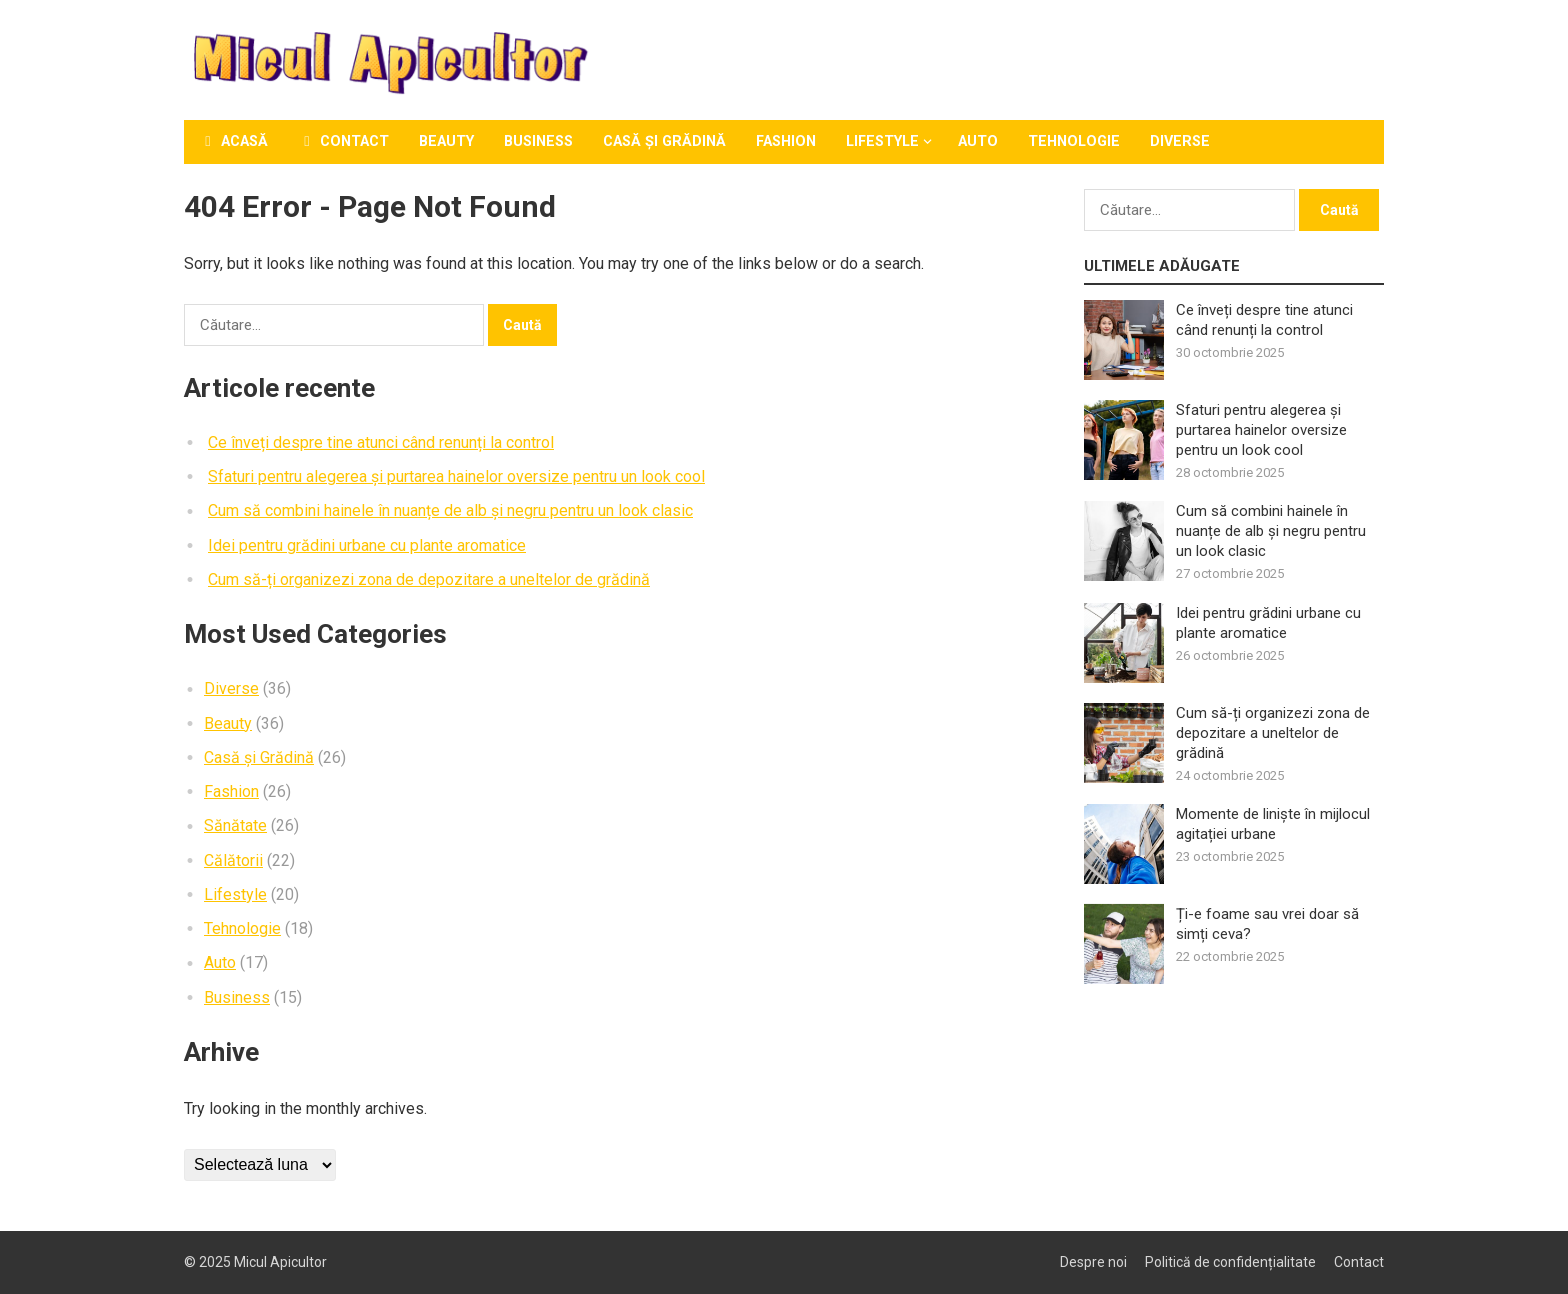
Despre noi (1093, 1262)
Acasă (233, 141)
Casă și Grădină (664, 141)
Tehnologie (1074, 141)
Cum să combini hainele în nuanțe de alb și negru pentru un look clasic (450, 510)
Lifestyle (882, 141)
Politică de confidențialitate (1230, 1262)
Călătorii (233, 860)
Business (538, 141)
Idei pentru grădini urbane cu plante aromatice (367, 545)
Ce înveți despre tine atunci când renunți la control (381, 442)
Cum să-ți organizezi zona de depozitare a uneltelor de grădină (429, 579)
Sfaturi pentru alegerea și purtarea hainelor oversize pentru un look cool (456, 476)
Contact (343, 141)
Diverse (1180, 141)
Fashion (786, 141)
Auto (978, 141)
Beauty (446, 141)
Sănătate (235, 825)
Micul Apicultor (280, 1262)
